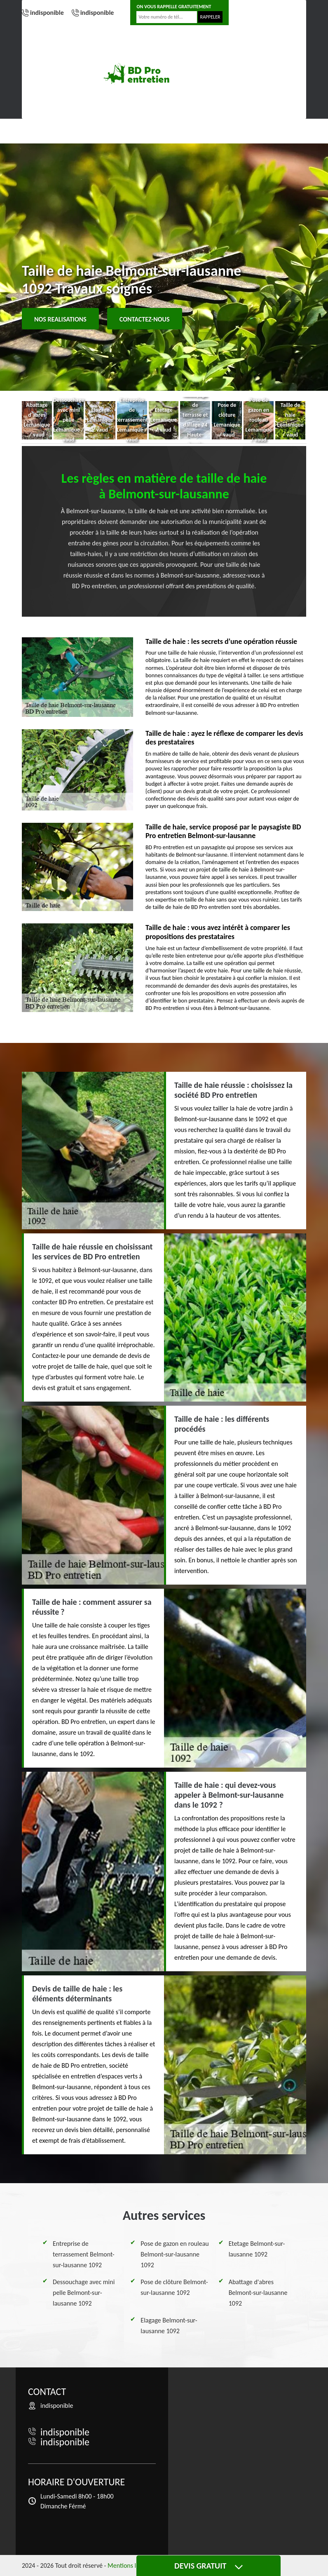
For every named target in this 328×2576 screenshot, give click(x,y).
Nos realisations (60, 319)
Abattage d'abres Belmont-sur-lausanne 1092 (258, 2292)
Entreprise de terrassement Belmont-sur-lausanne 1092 (84, 2254)
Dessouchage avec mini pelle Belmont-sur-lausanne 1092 (84, 2292)
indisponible (47, 12)
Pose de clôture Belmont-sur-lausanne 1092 (174, 2287)
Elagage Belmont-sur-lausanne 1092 (169, 2325)
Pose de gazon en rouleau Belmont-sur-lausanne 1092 (175, 2254)
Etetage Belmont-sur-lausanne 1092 (257, 2249)
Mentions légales (130, 2565)
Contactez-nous (144, 319)
